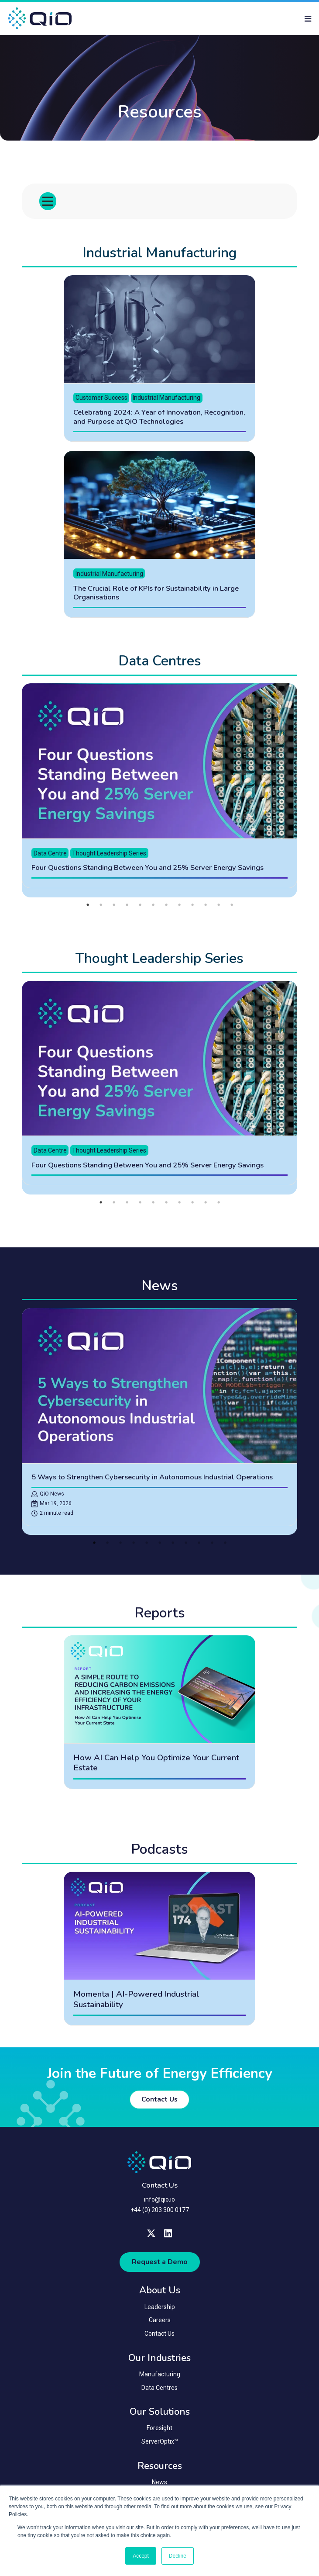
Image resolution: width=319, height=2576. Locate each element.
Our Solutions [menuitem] (160, 2414)
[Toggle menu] (47, 204)
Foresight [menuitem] (159, 2430)
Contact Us (159, 2102)
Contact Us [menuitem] (159, 2336)
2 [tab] (100, 908)
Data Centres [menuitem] (159, 2390)
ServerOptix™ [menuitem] (159, 2444)
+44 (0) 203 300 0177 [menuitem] (159, 2212)
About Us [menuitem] (159, 2293)
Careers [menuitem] (160, 2323)
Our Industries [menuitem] (159, 2361)
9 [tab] (192, 908)
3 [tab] (114, 908)
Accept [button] (141, 2556)
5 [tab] (140, 908)
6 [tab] (153, 908)
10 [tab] (205, 908)
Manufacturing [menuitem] (159, 2377)
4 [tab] (127, 908)
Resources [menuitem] (159, 2468)
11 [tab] (218, 908)
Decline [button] (177, 2556)
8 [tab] (179, 908)
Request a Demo (160, 2265)
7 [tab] (166, 908)
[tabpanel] (159, 793)
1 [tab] (87, 908)
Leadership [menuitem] (159, 2309)
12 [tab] (231, 908)
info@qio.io (159, 2202)
